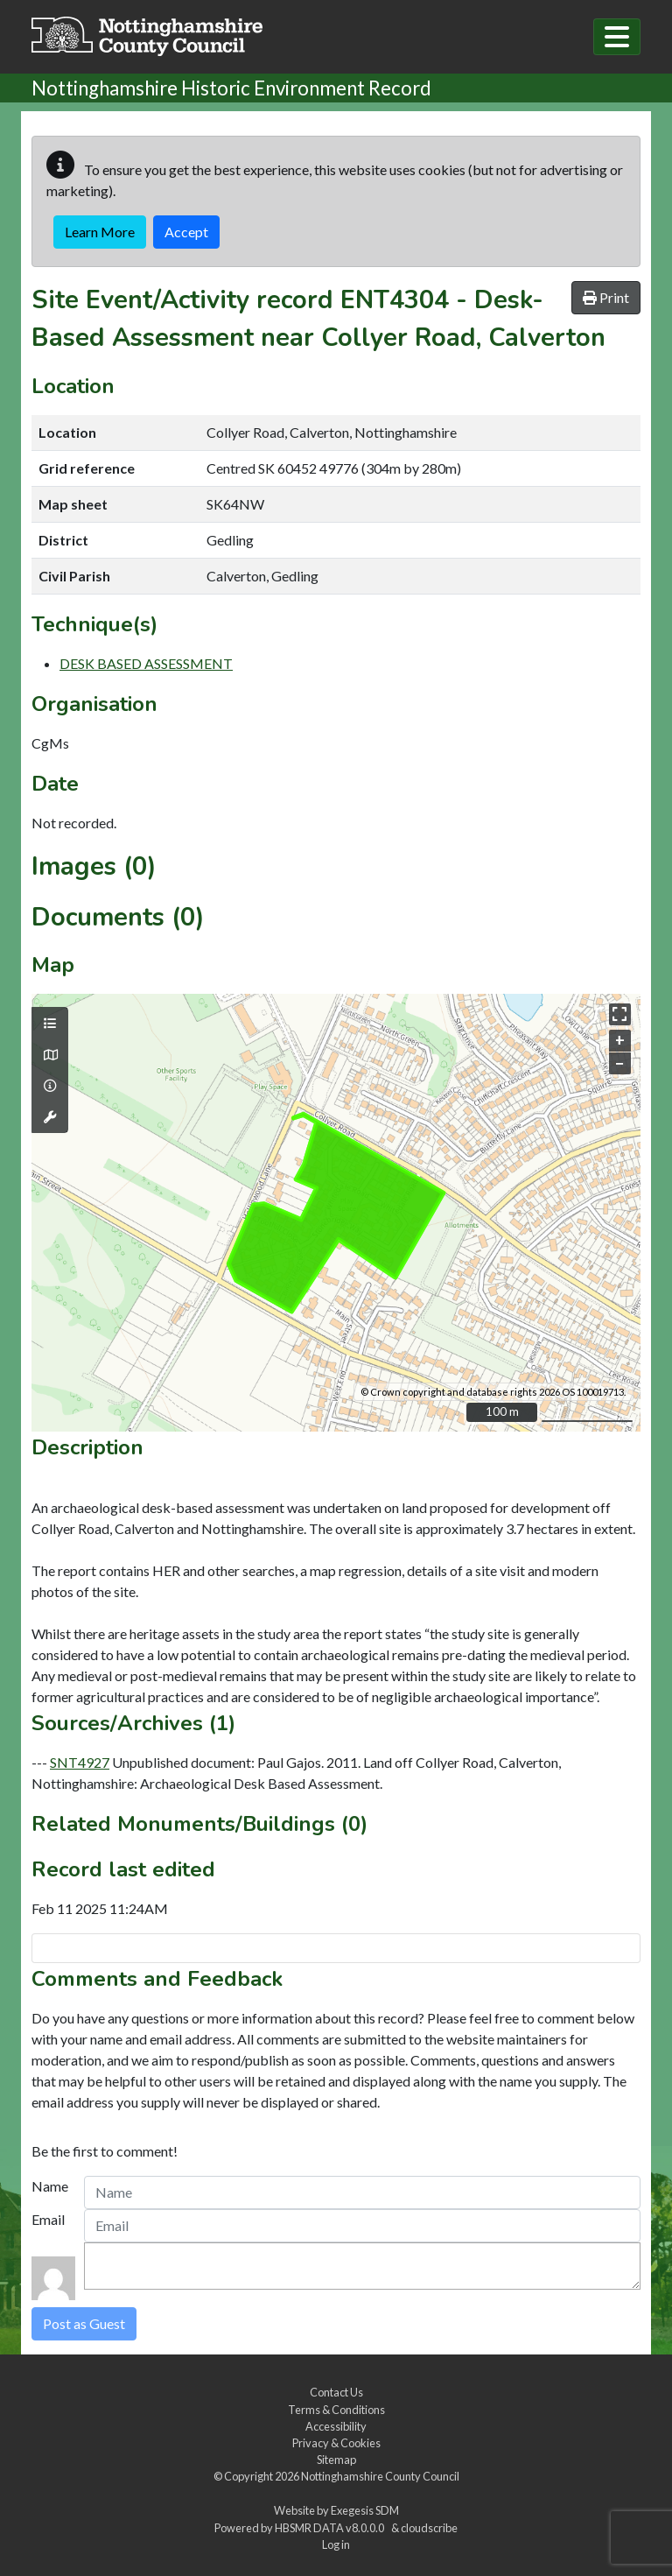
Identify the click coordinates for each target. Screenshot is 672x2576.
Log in (336, 2544)
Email (48, 2219)
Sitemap (336, 2460)
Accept (186, 231)
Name (50, 2186)
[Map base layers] (49, 1055)
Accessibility (336, 2426)
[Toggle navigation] (616, 36)
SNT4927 (79, 1762)
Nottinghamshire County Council (380, 2476)
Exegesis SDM (365, 2510)
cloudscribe (429, 2528)
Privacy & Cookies (336, 2443)
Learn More (100, 231)
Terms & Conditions (336, 2410)
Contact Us (336, 2392)
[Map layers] (49, 1023)
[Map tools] (49, 1117)
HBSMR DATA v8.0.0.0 (331, 2528)
